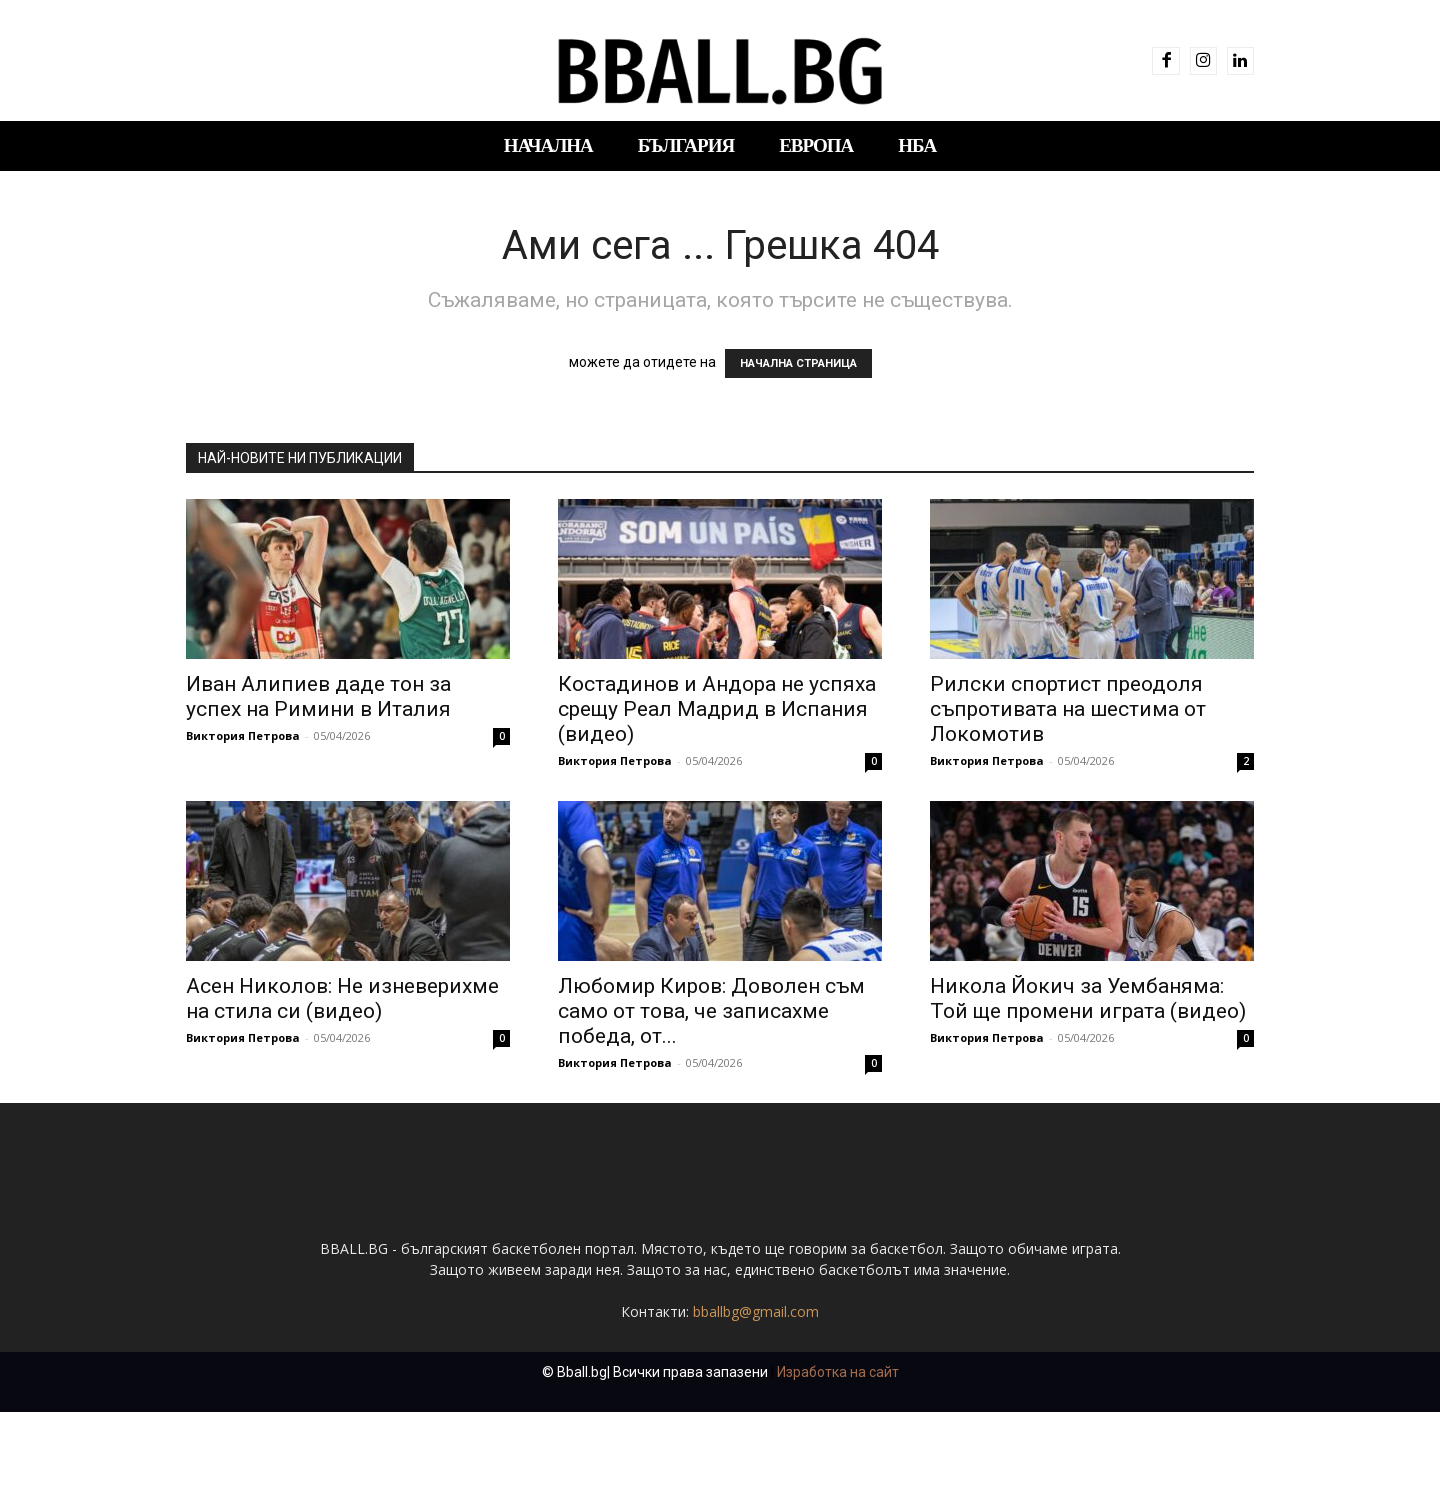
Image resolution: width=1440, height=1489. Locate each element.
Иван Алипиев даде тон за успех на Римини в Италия (318, 696)
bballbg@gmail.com (756, 1388)
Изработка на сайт (838, 1449)
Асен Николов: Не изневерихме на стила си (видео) (342, 998)
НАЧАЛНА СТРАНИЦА (798, 363)
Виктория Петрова (243, 735)
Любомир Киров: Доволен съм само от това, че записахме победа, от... (711, 1011)
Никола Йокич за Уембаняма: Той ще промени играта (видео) (1088, 998)
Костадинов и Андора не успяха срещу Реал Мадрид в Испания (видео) (717, 709)
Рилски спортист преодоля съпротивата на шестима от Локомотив (1068, 709)
